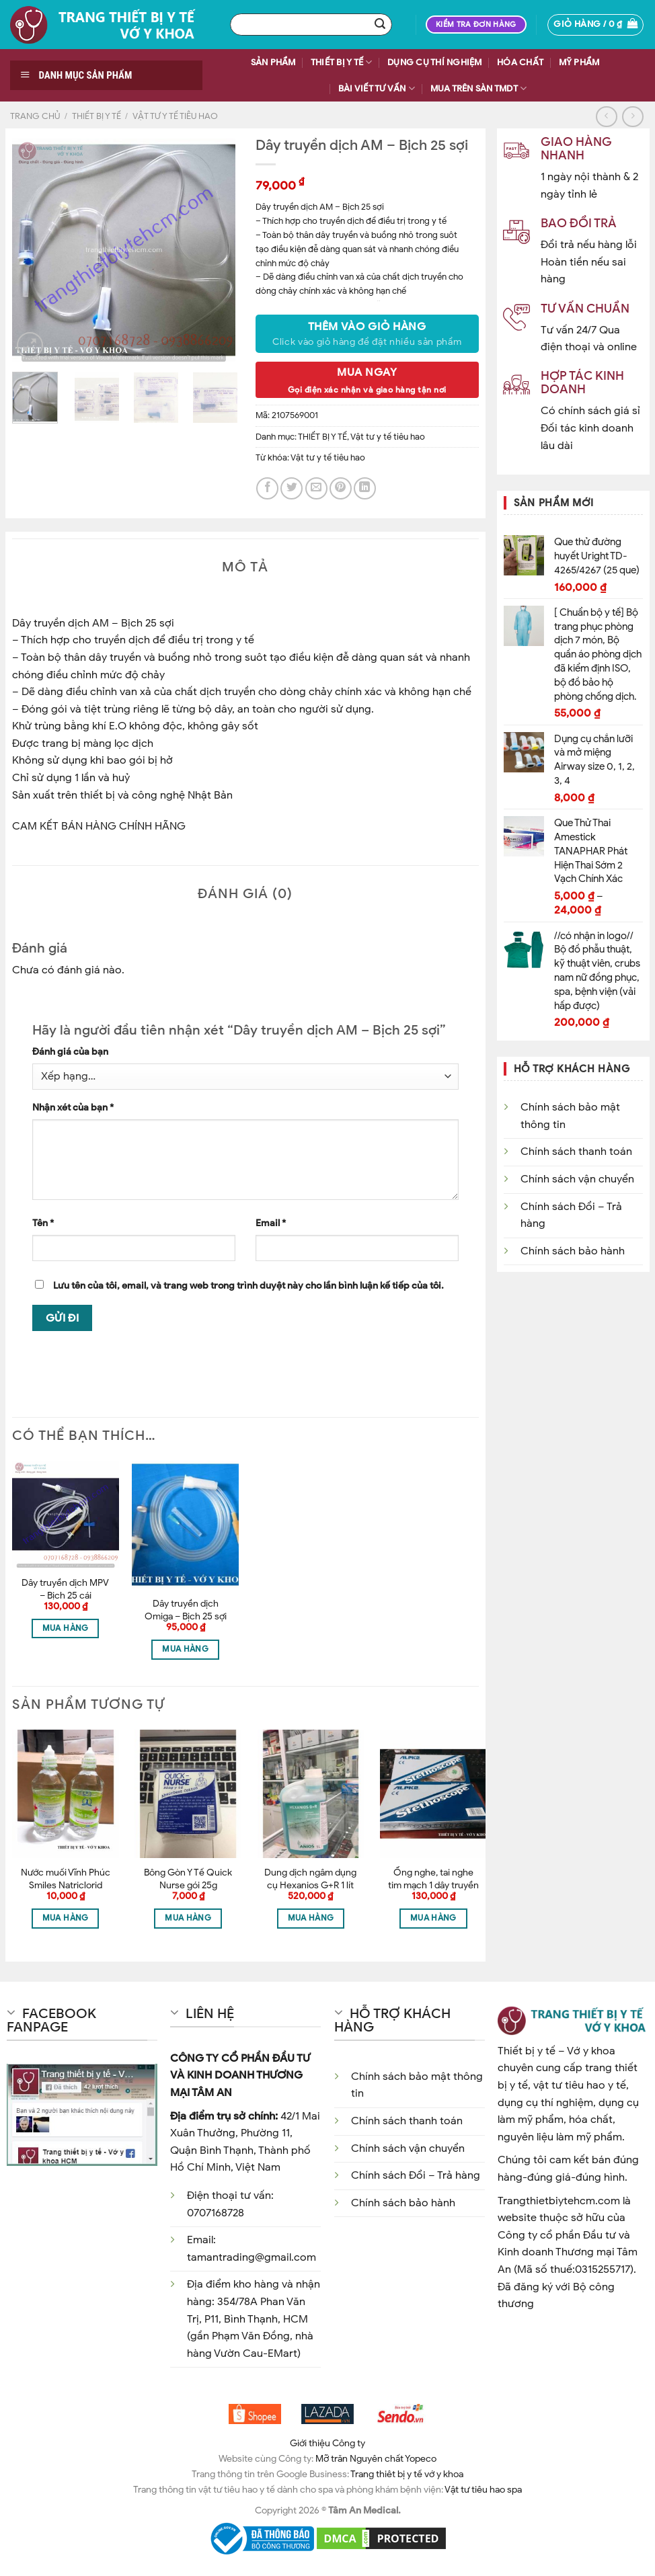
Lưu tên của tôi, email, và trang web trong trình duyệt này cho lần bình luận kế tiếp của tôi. (248, 1285)
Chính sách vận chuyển (577, 1179)
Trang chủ (35, 116)
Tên (43, 1223)
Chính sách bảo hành (573, 1251)
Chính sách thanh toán (576, 1151)
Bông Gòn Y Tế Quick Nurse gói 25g (188, 1878)
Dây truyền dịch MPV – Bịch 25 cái (65, 1588)
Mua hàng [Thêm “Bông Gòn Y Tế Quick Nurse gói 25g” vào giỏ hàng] (188, 1918)
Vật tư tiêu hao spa (483, 2489)
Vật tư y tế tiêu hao (175, 116)
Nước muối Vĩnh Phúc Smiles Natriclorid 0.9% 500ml (65, 1884)
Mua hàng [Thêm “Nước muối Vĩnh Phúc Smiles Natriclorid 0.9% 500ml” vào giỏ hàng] (65, 1918)
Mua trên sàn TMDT (478, 88)
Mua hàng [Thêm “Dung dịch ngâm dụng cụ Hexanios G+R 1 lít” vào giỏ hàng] (311, 1918)
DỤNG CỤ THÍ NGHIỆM (434, 62)
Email (271, 1223)
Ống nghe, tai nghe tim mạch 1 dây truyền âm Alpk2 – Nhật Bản (433, 1884)
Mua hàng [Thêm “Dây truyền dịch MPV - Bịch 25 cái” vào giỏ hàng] (65, 1628)
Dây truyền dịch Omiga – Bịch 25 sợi (186, 1609)
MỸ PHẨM (579, 62)
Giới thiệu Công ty (327, 2443)
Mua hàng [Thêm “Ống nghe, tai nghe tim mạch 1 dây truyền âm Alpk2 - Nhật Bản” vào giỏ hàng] (433, 1918)
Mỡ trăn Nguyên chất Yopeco (375, 2458)
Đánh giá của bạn (70, 1051)
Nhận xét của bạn (73, 1107)
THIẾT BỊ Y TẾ (342, 62)
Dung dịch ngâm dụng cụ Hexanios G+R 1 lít (310, 1878)
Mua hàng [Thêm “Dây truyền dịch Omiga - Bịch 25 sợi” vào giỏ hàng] (185, 1649)
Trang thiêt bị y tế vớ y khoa (406, 2474)
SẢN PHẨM (273, 62)
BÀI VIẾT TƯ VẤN (376, 88)
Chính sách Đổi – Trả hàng (415, 2175)
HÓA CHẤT (520, 62)
